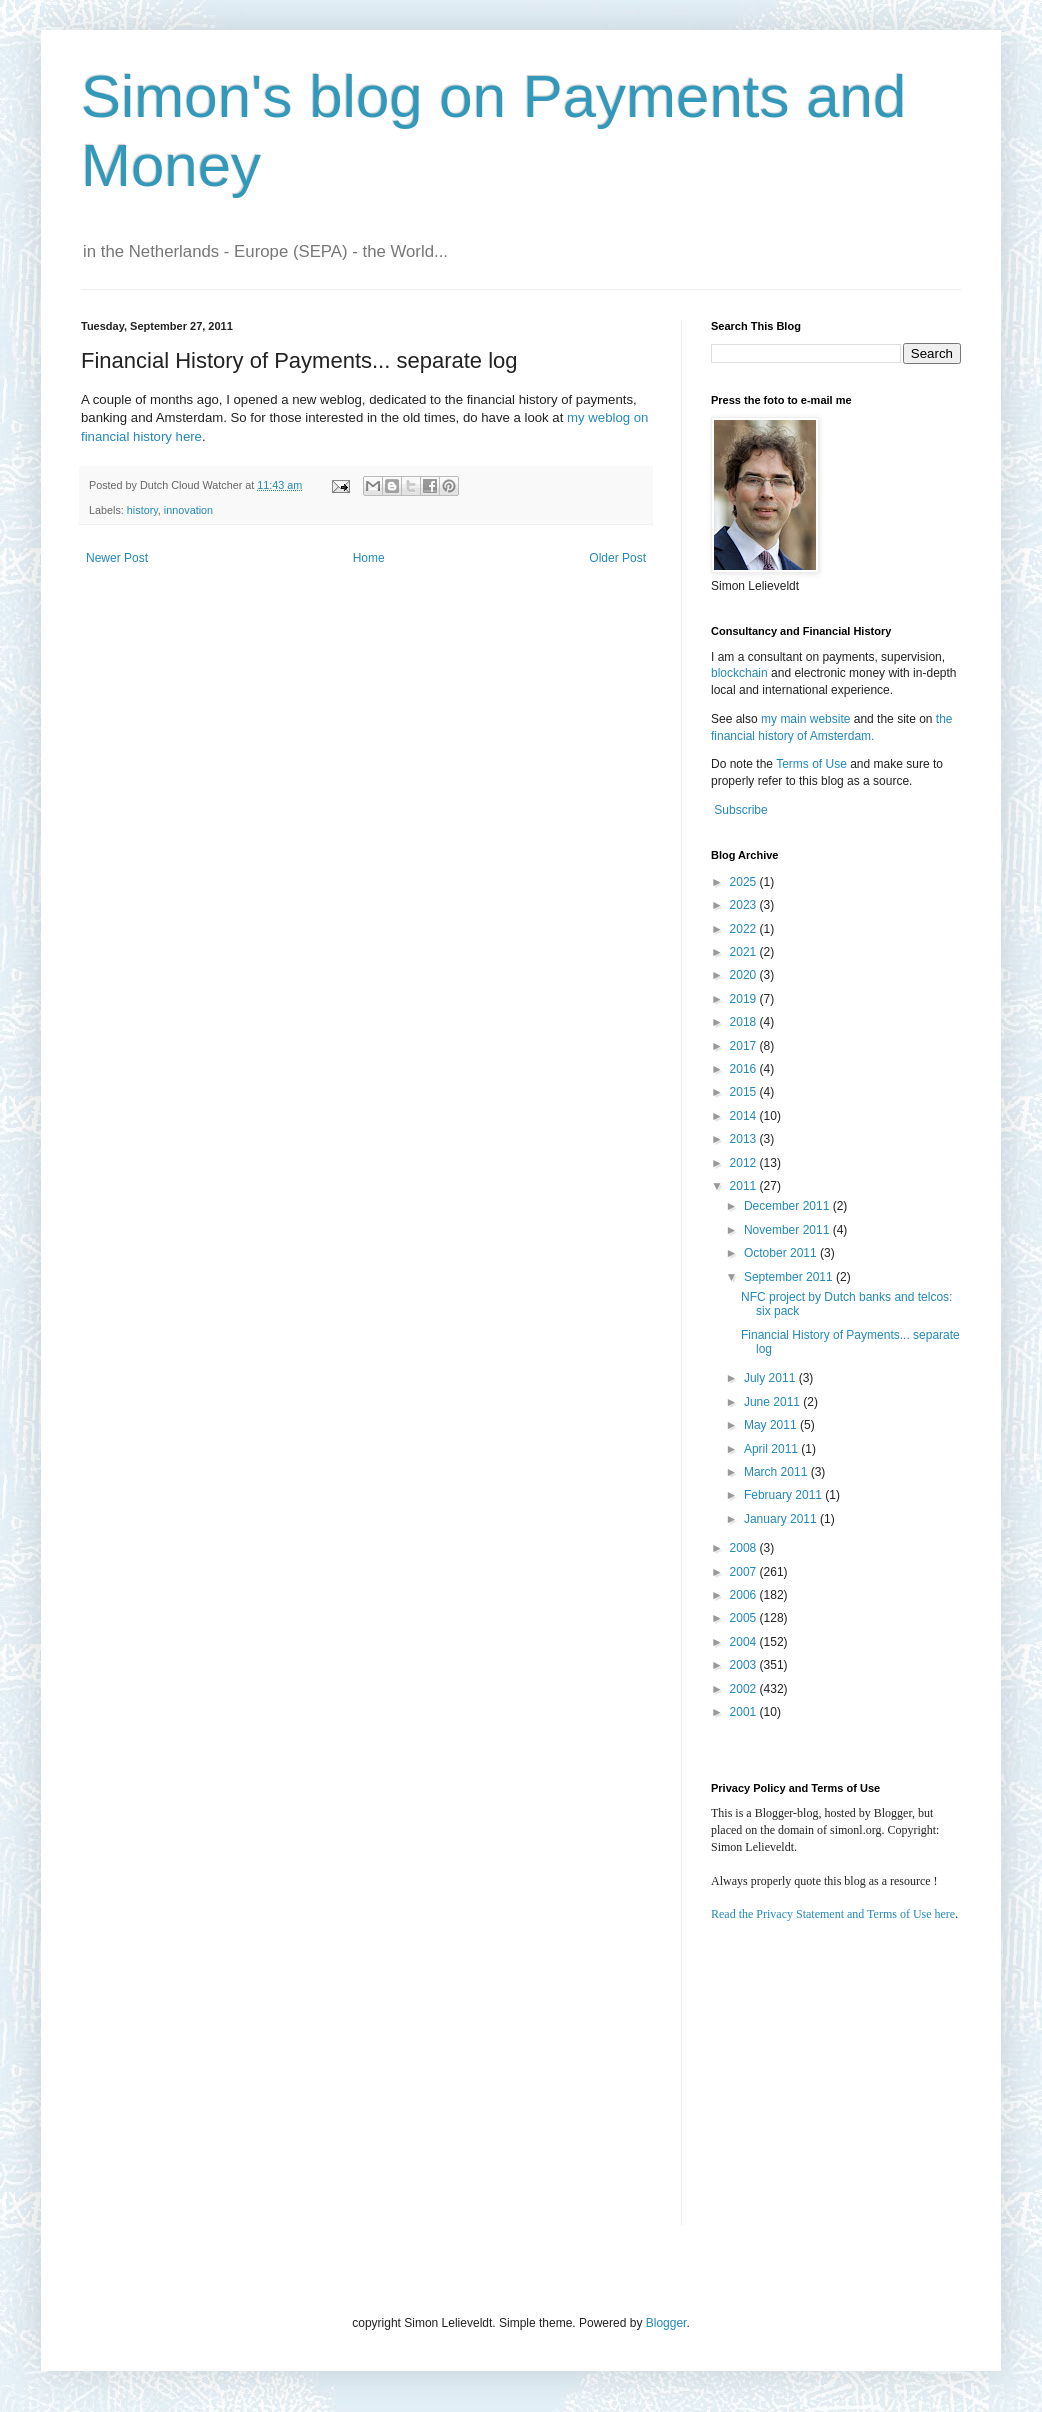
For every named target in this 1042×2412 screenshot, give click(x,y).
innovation (188, 510)
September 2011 (790, 1277)
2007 (745, 1572)
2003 (745, 1665)
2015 (745, 1092)
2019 (745, 999)
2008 (745, 1548)
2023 (745, 905)
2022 (745, 929)
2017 (745, 1046)
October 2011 (782, 1253)
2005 (745, 1618)
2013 (745, 1139)
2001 (745, 1712)
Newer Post (117, 558)
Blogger (666, 2323)
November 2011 (788, 1230)
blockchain (741, 673)
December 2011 (788, 1206)
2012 (745, 1163)
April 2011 (772, 1449)
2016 (745, 1069)
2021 (745, 952)
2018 (745, 1022)
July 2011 (771, 1378)
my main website (805, 719)
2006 (745, 1595)
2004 (745, 1642)
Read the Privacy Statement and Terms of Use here (833, 1914)
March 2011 (777, 1472)
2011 (745, 1186)
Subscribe (740, 810)
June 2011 (773, 1402)
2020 (745, 975)
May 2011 (772, 1425)
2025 (745, 882)
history (142, 510)
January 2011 (782, 1519)
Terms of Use (811, 764)
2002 (745, 1689)
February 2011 (784, 1495)
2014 (745, 1116)
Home (369, 558)
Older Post (617, 558)
